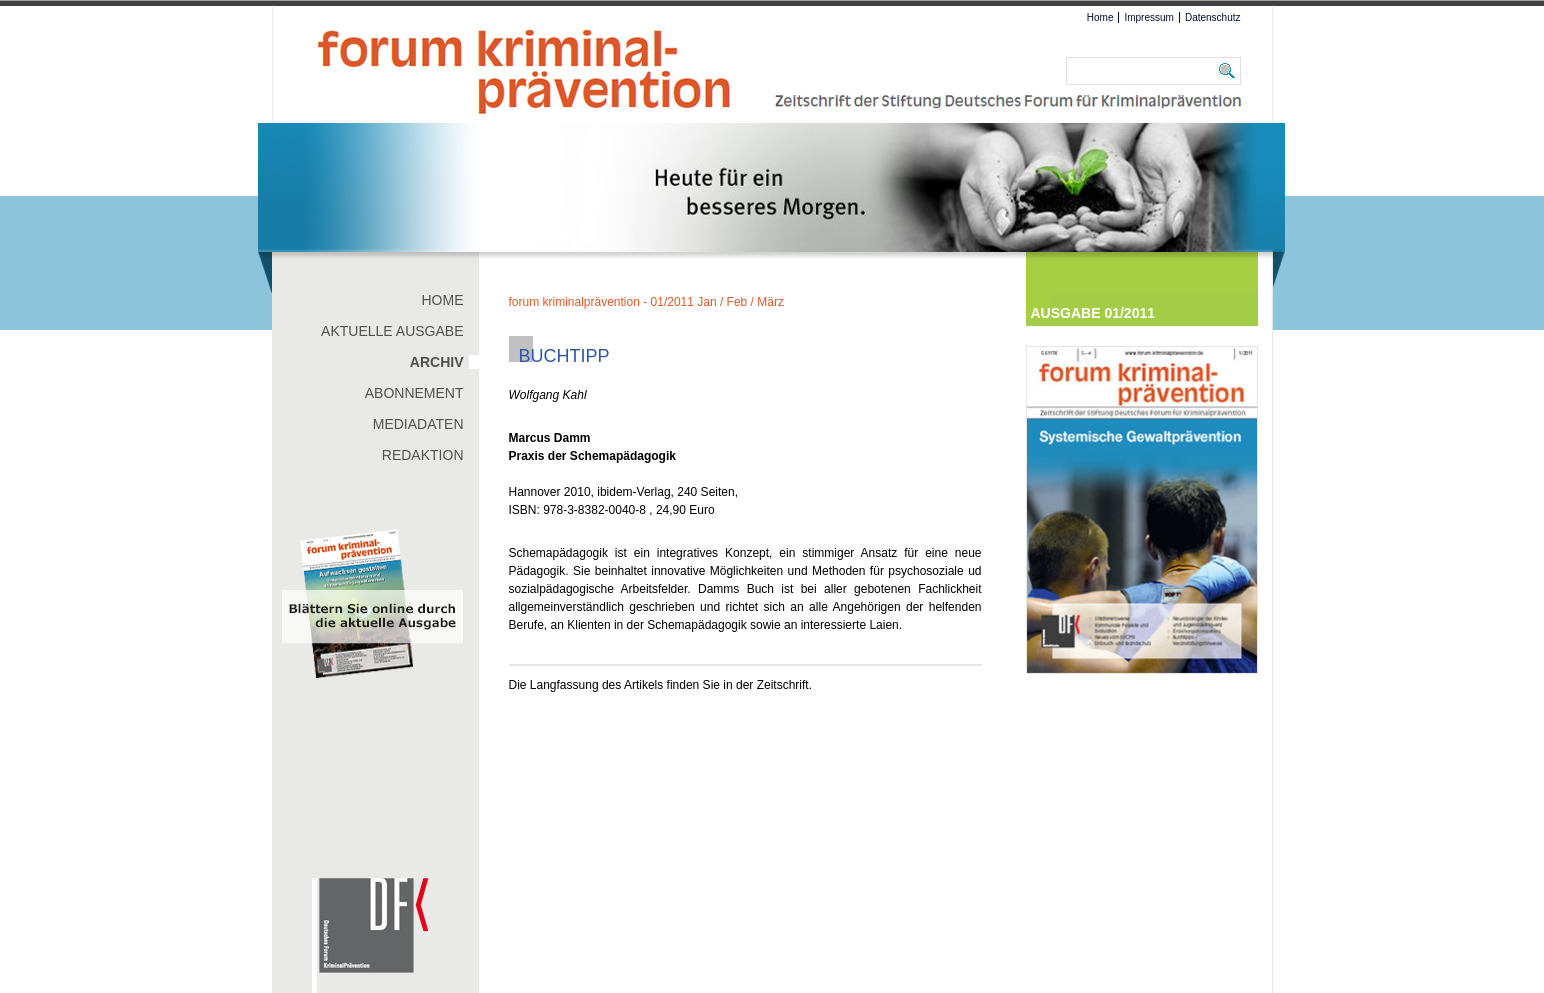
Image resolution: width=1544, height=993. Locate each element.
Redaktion (423, 455)
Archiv (437, 362)
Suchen (1230, 71)
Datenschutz (1213, 17)
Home (1100, 17)
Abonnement (414, 393)
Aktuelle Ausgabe (392, 331)
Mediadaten (418, 424)
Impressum (1148, 17)
